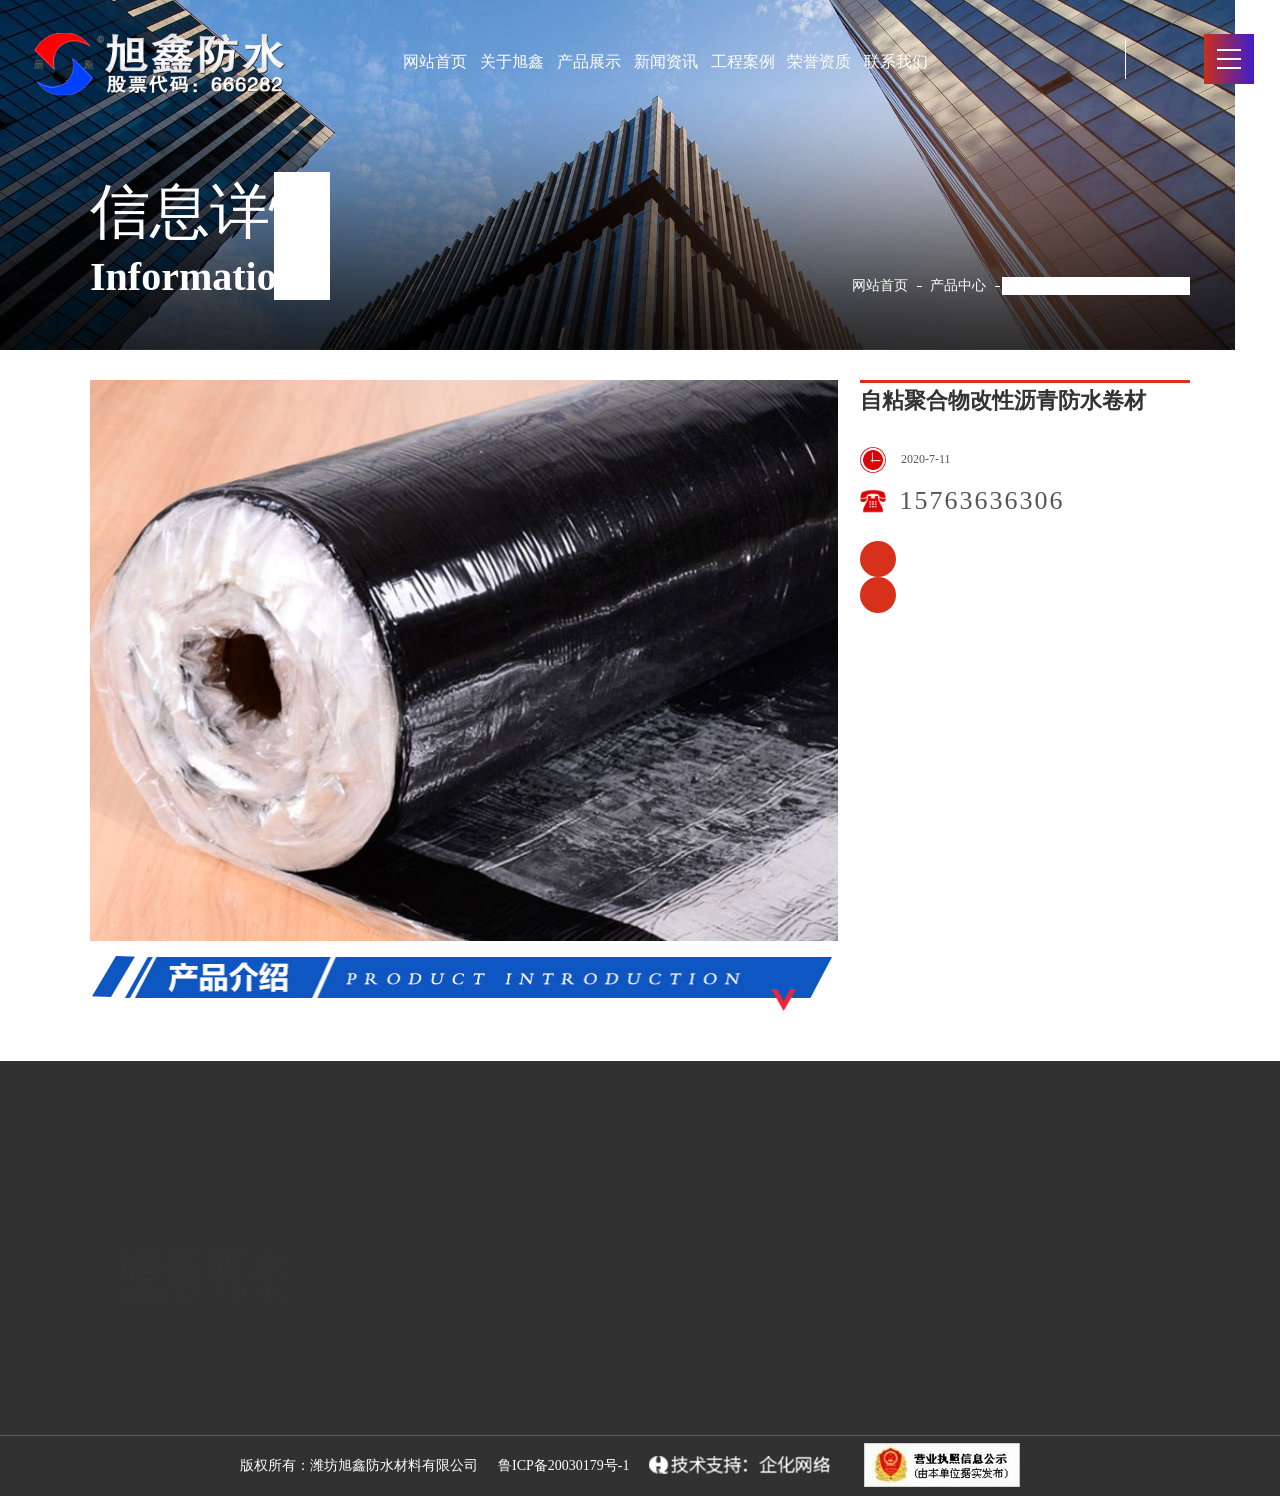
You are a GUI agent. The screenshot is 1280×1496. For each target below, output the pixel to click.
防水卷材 (380, 1392)
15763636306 (982, 500)
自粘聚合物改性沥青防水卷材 (1099, 285)
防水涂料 (380, 1432)
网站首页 (435, 61)
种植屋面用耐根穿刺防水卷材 (878, 559)
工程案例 (743, 61)
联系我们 (896, 61)
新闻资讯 (666, 61)
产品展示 (589, 61)
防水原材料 (390, 1352)
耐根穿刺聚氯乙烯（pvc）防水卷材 (878, 595)
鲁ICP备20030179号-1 (563, 1465)
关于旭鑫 (512, 61)
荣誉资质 (819, 61)
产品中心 (958, 285)
